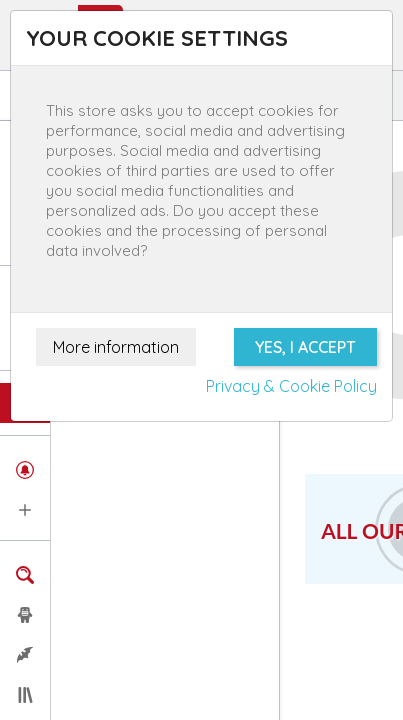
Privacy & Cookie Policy (291, 386)
